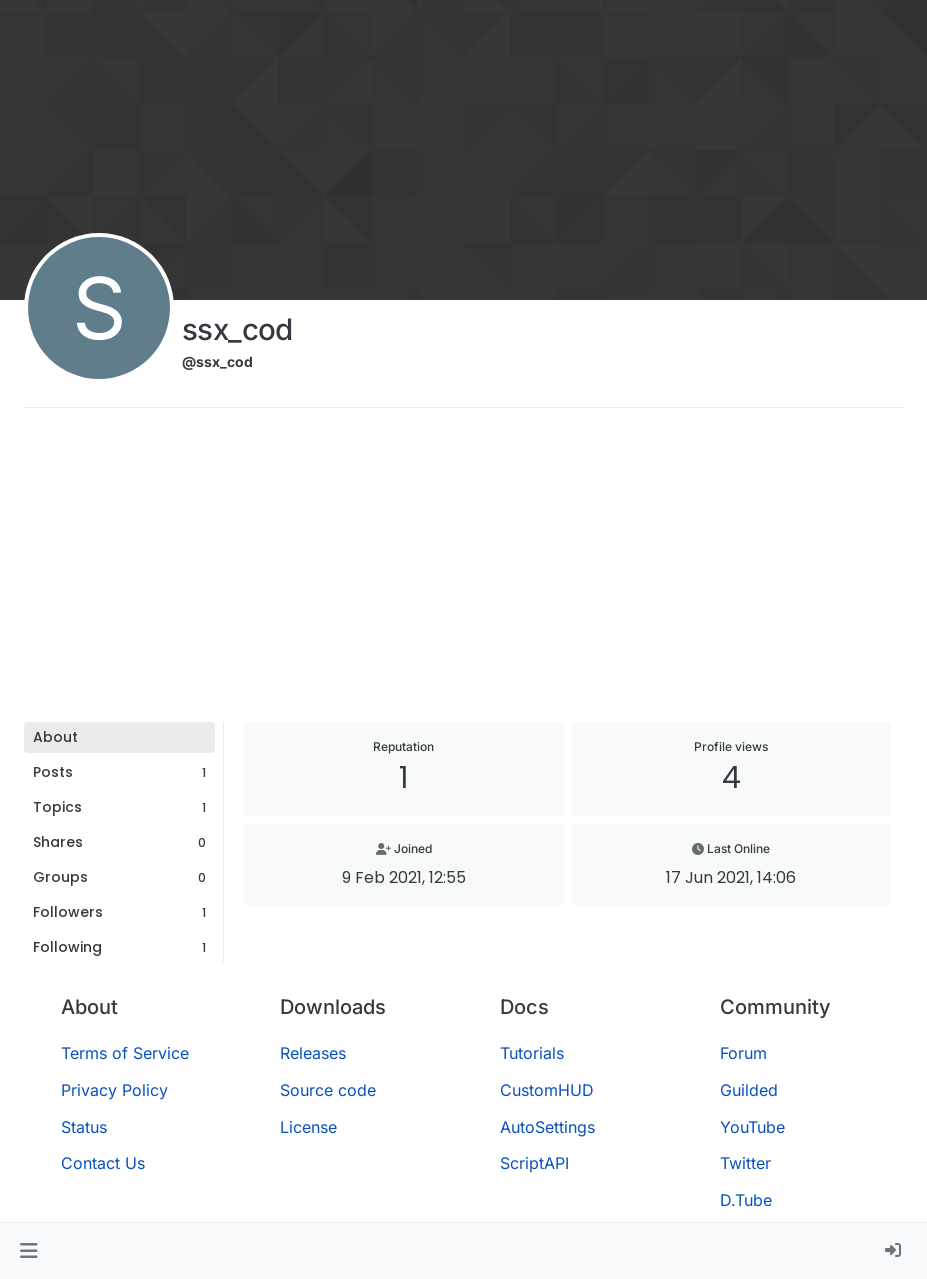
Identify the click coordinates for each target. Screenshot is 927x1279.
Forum (743, 1053)
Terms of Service (125, 1053)
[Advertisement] (463, 572)
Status (84, 1127)
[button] (28, 1251)
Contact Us (103, 1163)
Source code (328, 1090)
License (308, 1127)
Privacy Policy (114, 1090)
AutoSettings (547, 1127)
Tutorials (532, 1053)
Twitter (745, 1163)
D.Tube (746, 1200)
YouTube (752, 1127)
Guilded (749, 1090)
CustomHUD (547, 1090)
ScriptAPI (534, 1163)
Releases (313, 1053)
